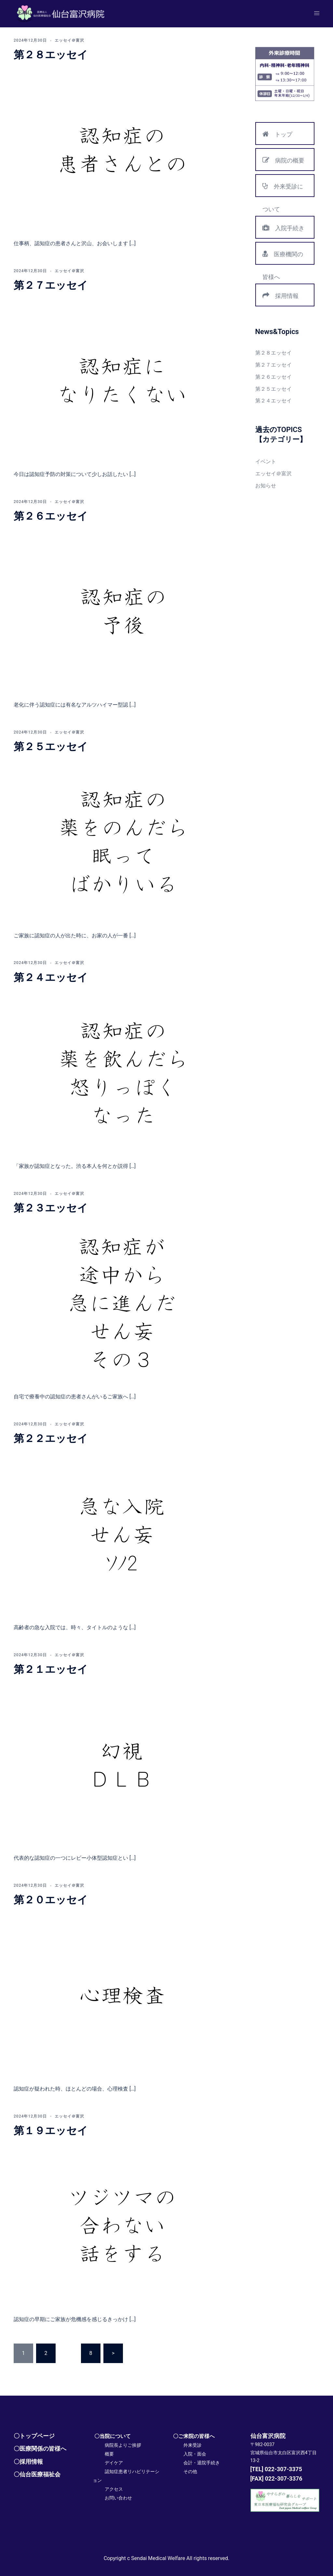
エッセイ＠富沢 (69, 40)
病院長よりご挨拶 (123, 2445)
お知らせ (265, 486)
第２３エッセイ (51, 1208)
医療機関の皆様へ (282, 257)
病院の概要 (283, 160)
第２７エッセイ (51, 285)
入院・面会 (194, 2454)
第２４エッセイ (51, 977)
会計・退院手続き (201, 2463)
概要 (109, 2454)
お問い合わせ (118, 2498)
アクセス (114, 2489)
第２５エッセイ (51, 746)
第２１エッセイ (51, 1669)
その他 (190, 2471)
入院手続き (283, 228)
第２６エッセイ (51, 516)
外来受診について (282, 189)
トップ (277, 134)
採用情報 (280, 295)
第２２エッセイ (51, 1438)
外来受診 (192, 2445)
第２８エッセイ (51, 55)
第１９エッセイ (51, 2130)
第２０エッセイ (51, 1900)
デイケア (114, 2463)
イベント (265, 461)
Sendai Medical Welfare (158, 2558)
